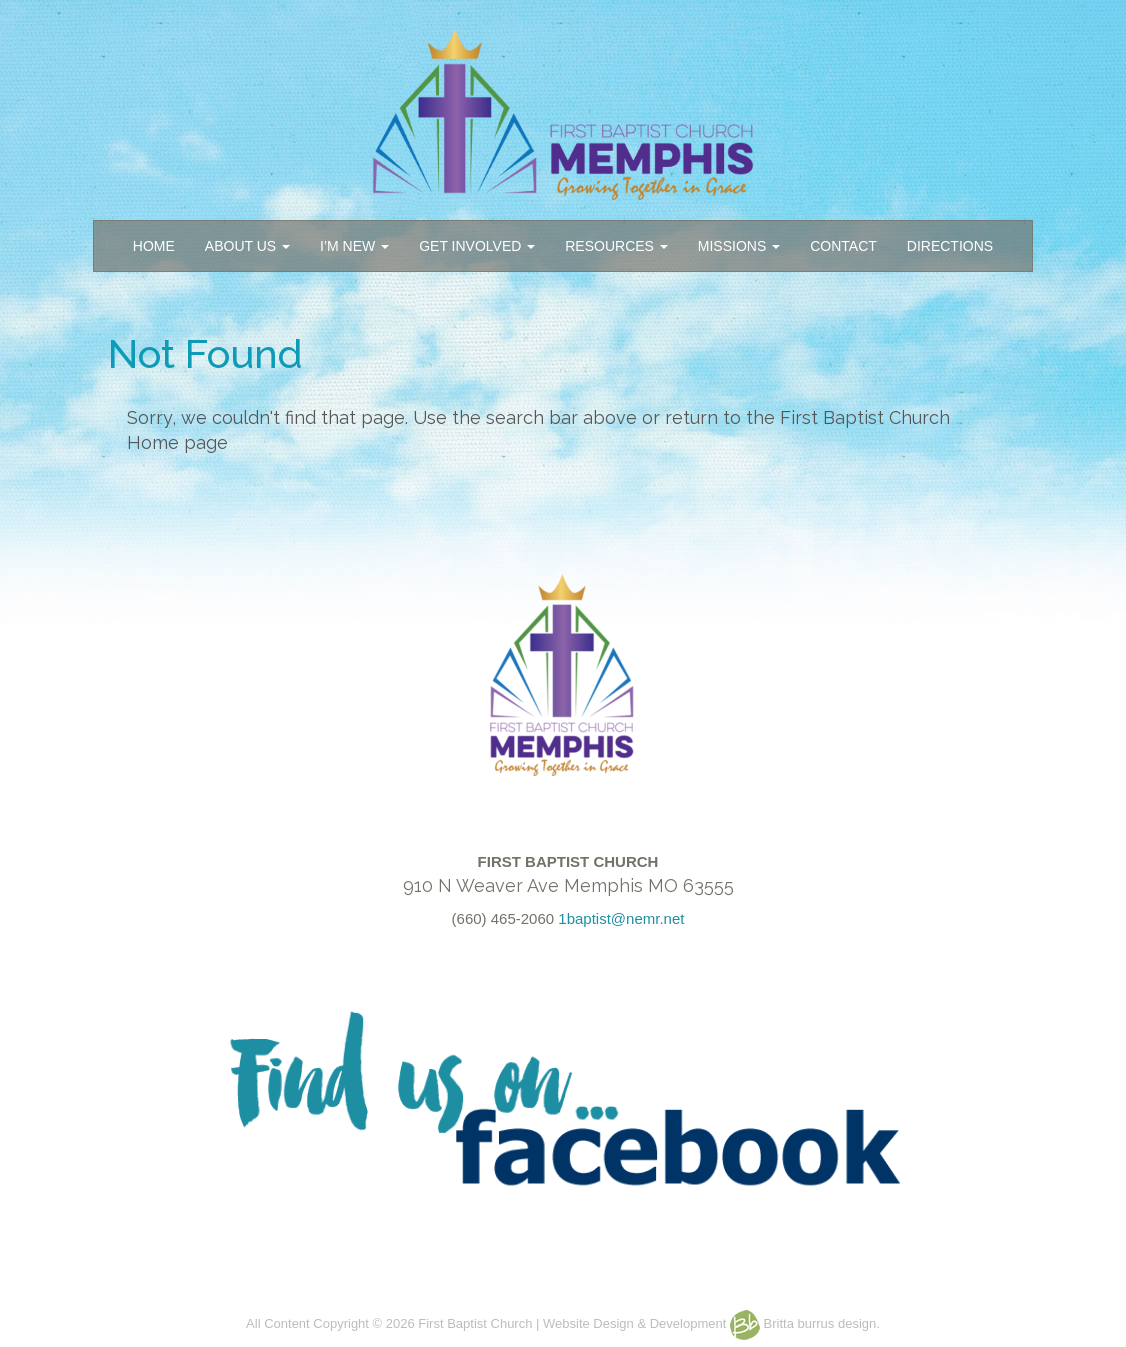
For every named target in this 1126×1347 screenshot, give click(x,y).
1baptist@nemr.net (621, 918)
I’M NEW (354, 246)
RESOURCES (616, 246)
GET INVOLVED (477, 246)
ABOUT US (247, 246)
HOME (154, 246)
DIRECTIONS (950, 246)
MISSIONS (739, 246)
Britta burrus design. (805, 1323)
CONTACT (843, 246)
